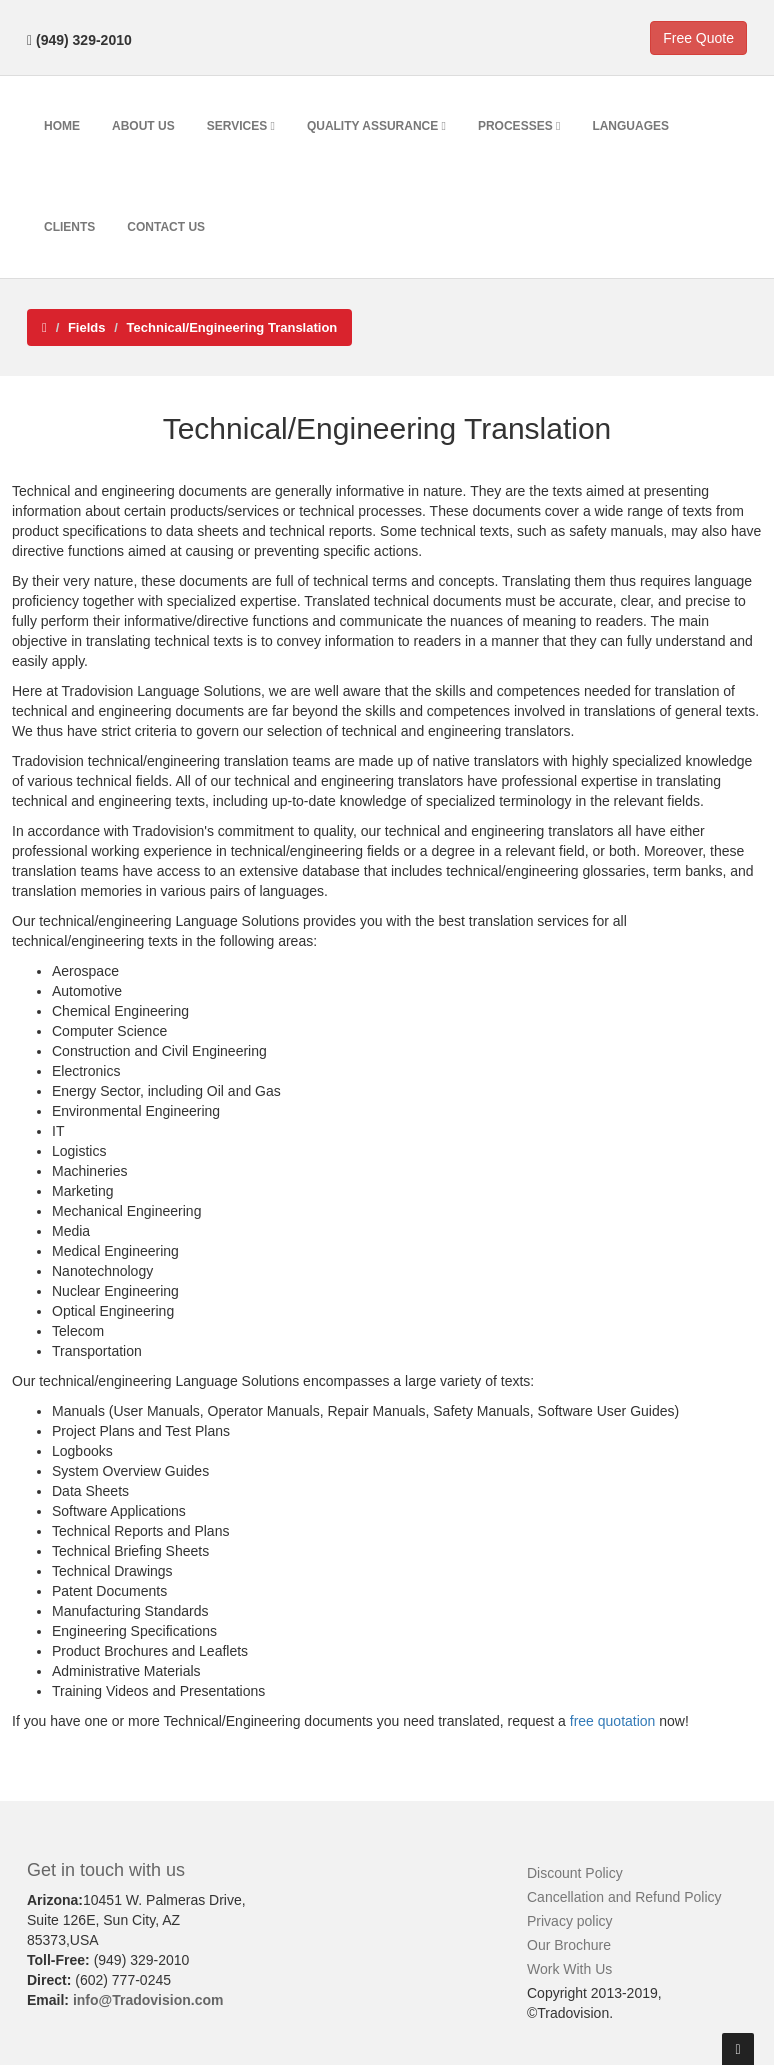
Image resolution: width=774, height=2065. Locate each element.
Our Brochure (569, 1945)
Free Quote (698, 38)
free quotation (613, 1721)
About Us (143, 126)
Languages (630, 126)
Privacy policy (570, 1921)
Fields (87, 327)
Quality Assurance (376, 126)
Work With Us (569, 1969)
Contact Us (166, 227)
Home (62, 126)
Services (241, 126)
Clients (69, 227)
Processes (519, 126)
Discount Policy (575, 1873)
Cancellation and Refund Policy (624, 1897)
